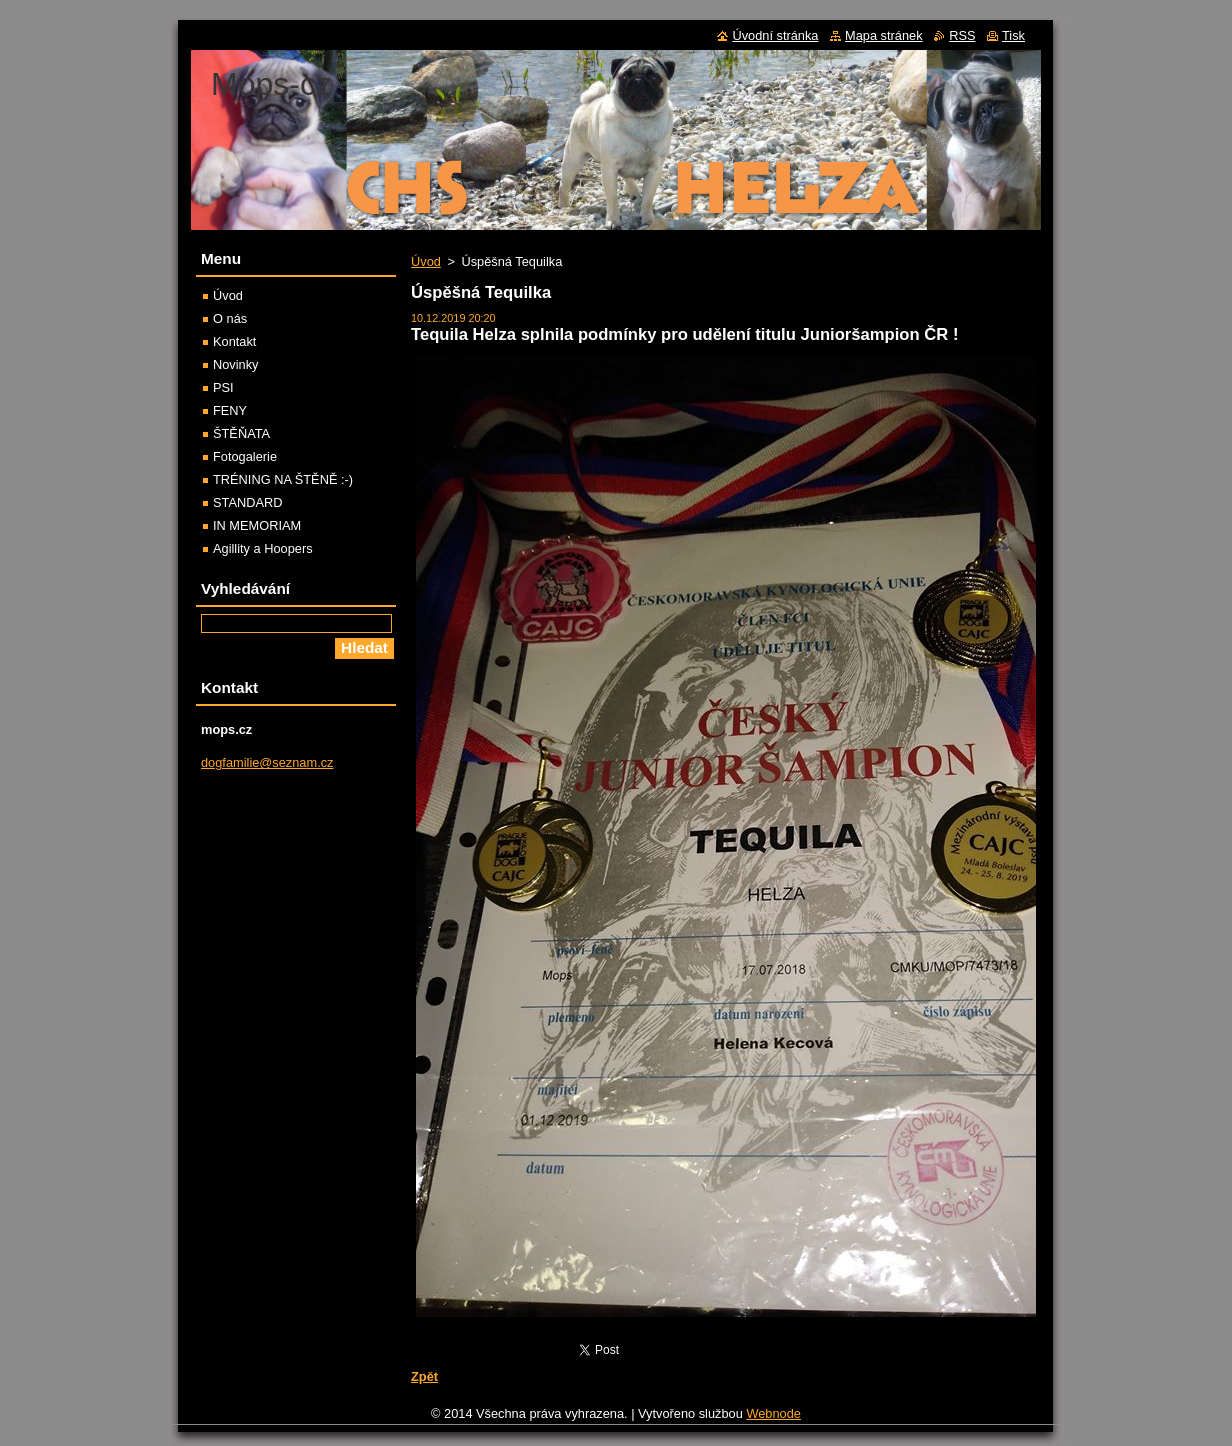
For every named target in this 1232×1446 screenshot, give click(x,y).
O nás (230, 318)
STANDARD (247, 502)
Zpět (424, 1376)
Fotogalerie (245, 456)
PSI (223, 387)
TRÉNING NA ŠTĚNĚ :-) (283, 479)
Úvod (426, 261)
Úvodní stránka (775, 35)
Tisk (1013, 35)
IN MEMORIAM (257, 525)
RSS (962, 35)
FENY (230, 410)
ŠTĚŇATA (241, 433)
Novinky (236, 364)
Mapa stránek (884, 35)
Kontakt (234, 341)
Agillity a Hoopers (263, 548)
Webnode (773, 1413)
